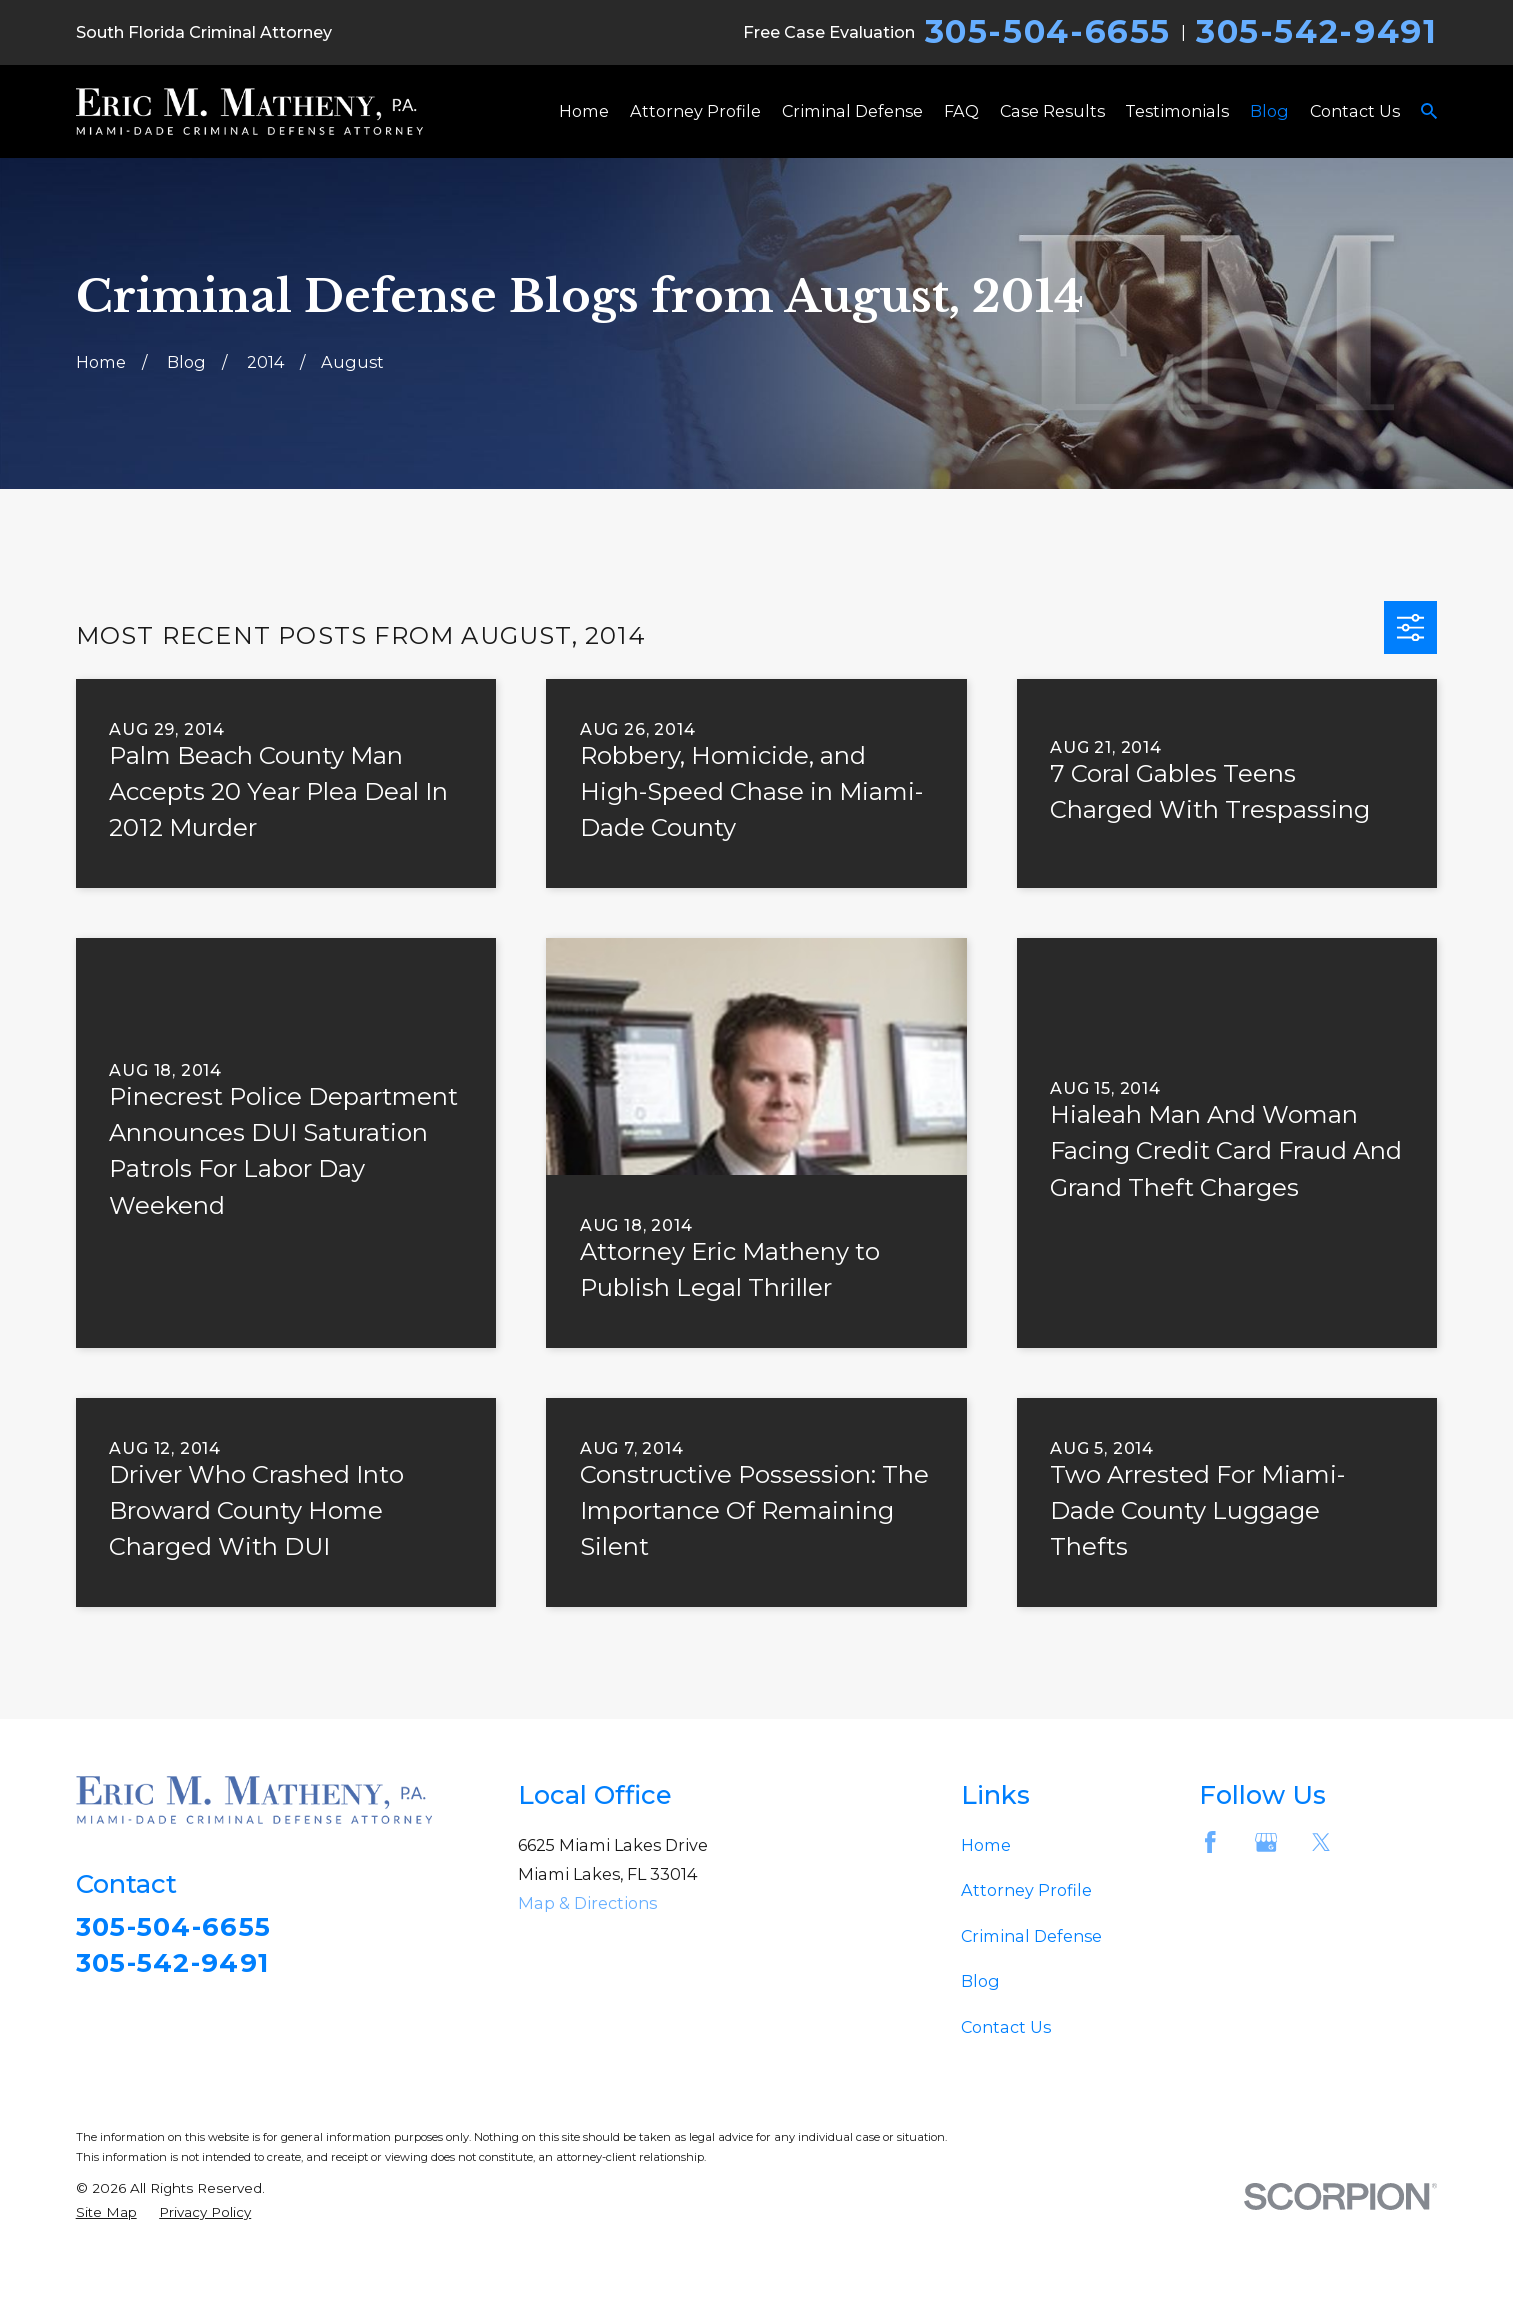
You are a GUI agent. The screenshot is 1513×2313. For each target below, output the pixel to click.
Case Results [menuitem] (1052, 111)
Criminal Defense (1031, 1936)
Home (986, 1845)
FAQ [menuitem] (961, 111)
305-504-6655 (1048, 32)
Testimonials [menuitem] (1177, 111)
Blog (980, 1981)
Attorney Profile (1026, 1890)
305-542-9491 (1316, 32)
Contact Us (1006, 2027)
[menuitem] (106, 2212)
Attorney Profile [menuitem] (695, 111)
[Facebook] (1210, 1842)
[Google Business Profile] (1266, 1842)
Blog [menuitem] (1269, 111)
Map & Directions (587, 1903)
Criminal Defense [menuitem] (852, 111)
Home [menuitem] (584, 111)
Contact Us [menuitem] (1355, 111)
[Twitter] (1321, 1842)
